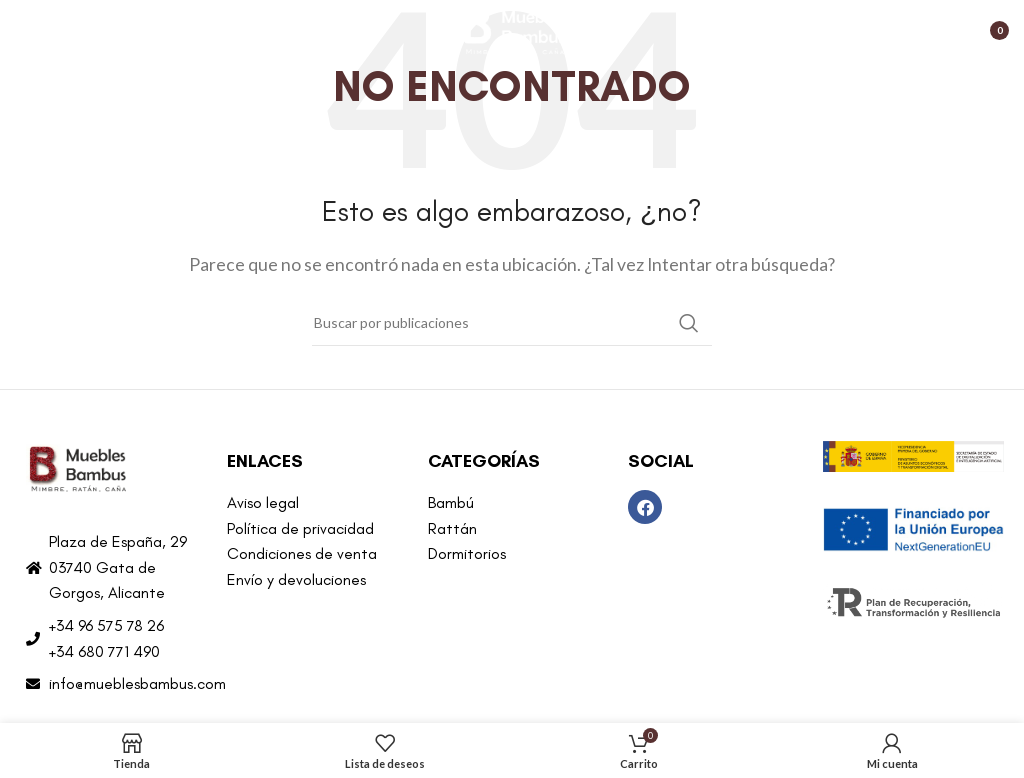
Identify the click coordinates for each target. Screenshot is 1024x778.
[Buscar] (512, 323)
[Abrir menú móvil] (25, 30)
